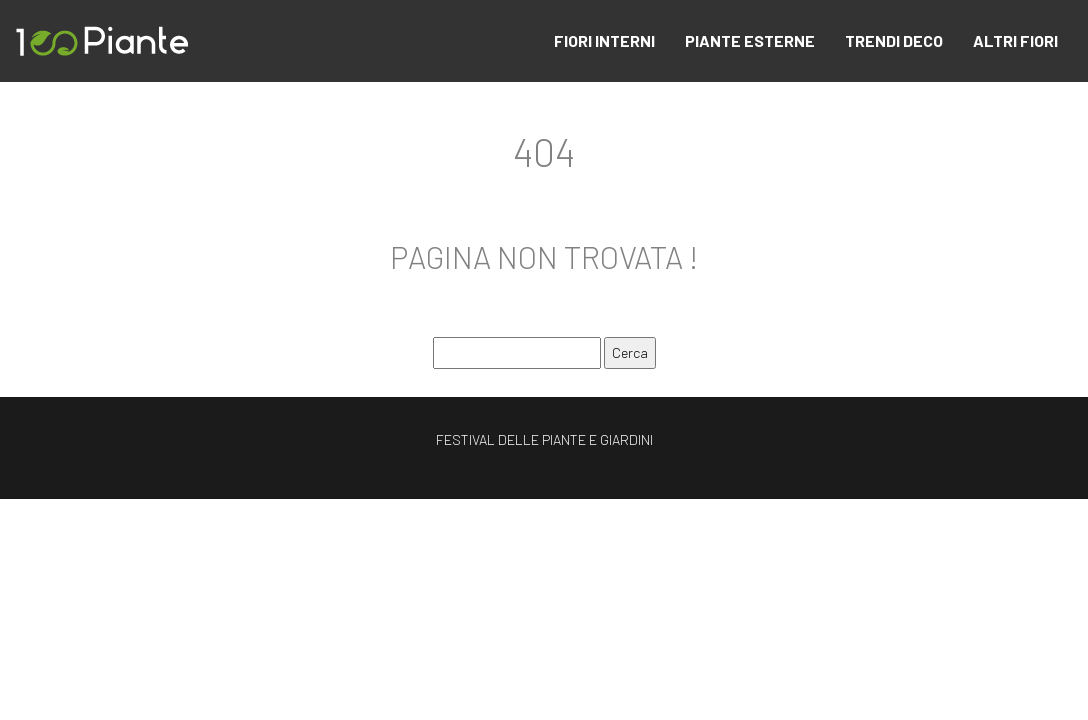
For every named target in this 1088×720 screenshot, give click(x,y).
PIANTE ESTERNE (750, 40)
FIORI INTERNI (604, 40)
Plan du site (544, 511)
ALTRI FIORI (1015, 40)
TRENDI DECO (894, 40)
